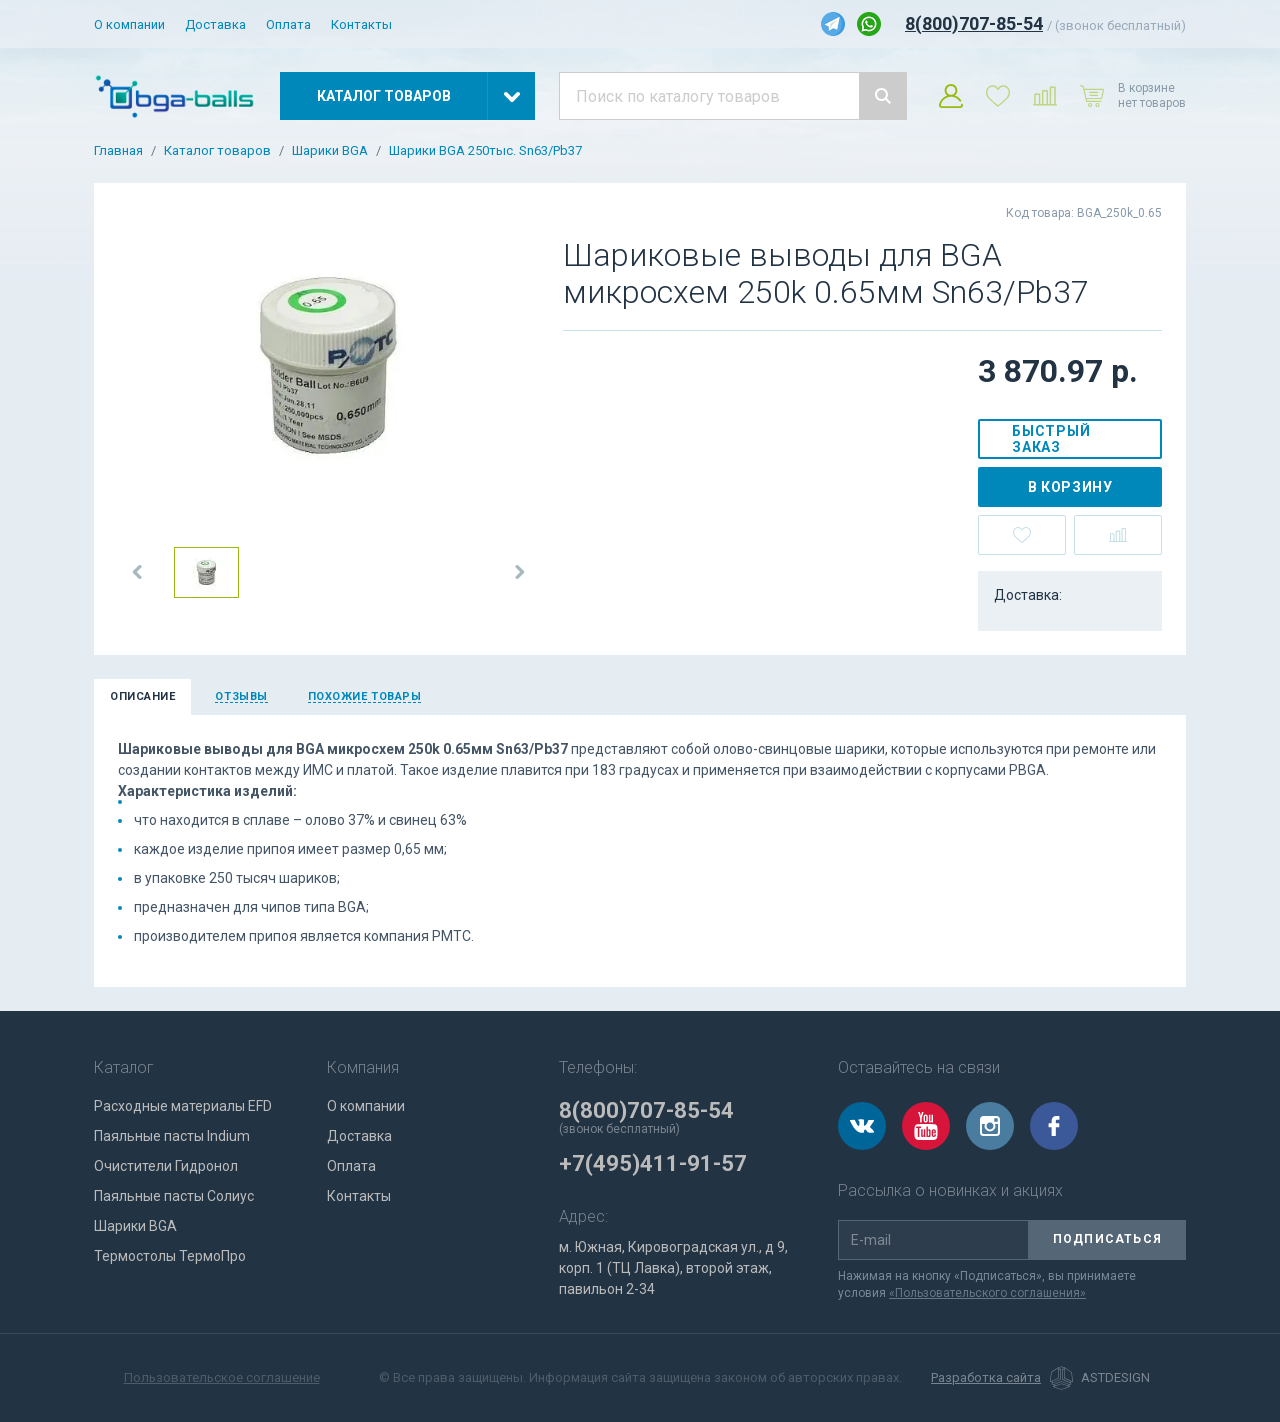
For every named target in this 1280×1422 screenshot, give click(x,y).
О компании (129, 24)
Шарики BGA (330, 151)
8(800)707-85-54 (974, 23)
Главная (118, 151)
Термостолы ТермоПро (170, 1256)
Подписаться (1107, 1239)
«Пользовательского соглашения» (987, 1293)
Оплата (288, 24)
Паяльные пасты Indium (172, 1136)
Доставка (215, 24)
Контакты (361, 24)
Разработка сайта (986, 1378)
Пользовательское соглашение (222, 1377)
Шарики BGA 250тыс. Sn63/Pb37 (485, 151)
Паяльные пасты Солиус (174, 1196)
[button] (138, 572)
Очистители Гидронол (166, 1166)
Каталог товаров (217, 151)
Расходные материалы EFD (183, 1106)
